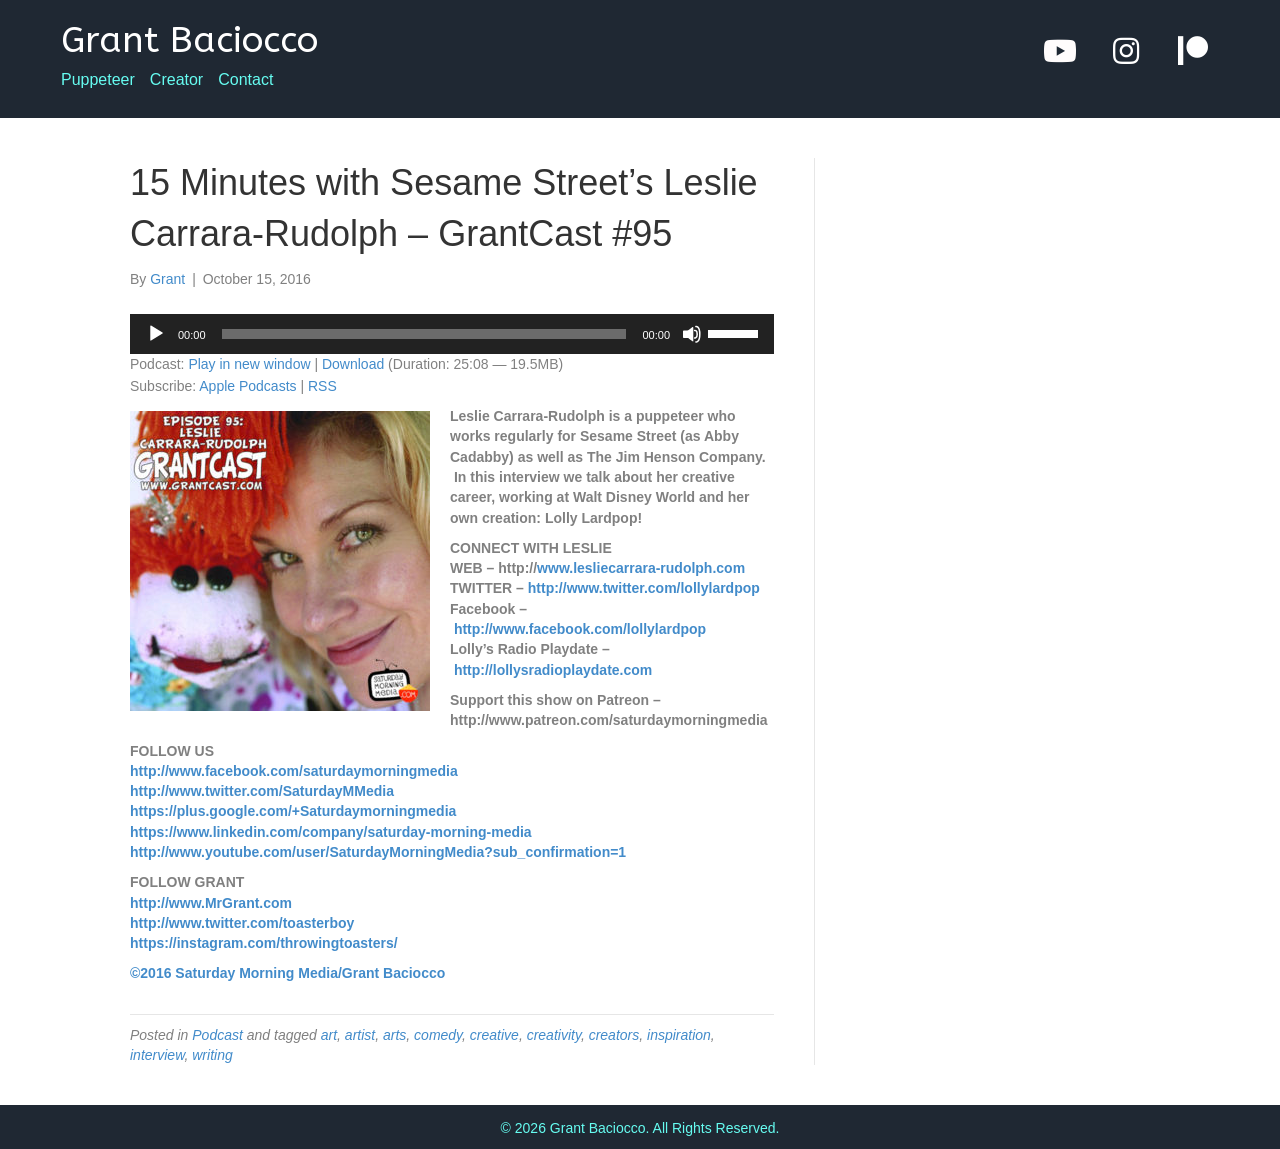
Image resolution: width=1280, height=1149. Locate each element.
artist (360, 1035)
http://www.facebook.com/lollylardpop (580, 629)
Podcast (217, 1035)
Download (353, 364)
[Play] (156, 334)
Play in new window (249, 364)
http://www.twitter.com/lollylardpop (644, 588)
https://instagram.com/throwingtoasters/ (264, 943)
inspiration (679, 1035)
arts (394, 1035)
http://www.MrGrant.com (211, 903)
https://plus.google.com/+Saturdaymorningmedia (293, 811)
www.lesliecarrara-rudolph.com (641, 568)
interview (157, 1055)
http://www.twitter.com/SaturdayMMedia (262, 791)
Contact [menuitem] (245, 80)
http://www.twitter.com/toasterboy (242, 923)
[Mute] (692, 334)
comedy (438, 1035)
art (329, 1035)
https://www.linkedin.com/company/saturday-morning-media (331, 832)
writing (212, 1055)
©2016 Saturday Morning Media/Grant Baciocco (287, 973)
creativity (554, 1035)
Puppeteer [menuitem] (98, 80)
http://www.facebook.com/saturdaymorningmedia (294, 771)
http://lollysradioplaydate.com (553, 670)
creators (614, 1035)
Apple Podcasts (247, 386)
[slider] (424, 334)
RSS (322, 386)
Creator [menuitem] (176, 80)
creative (494, 1035)
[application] (452, 334)
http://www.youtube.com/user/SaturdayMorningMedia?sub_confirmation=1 (378, 852)
